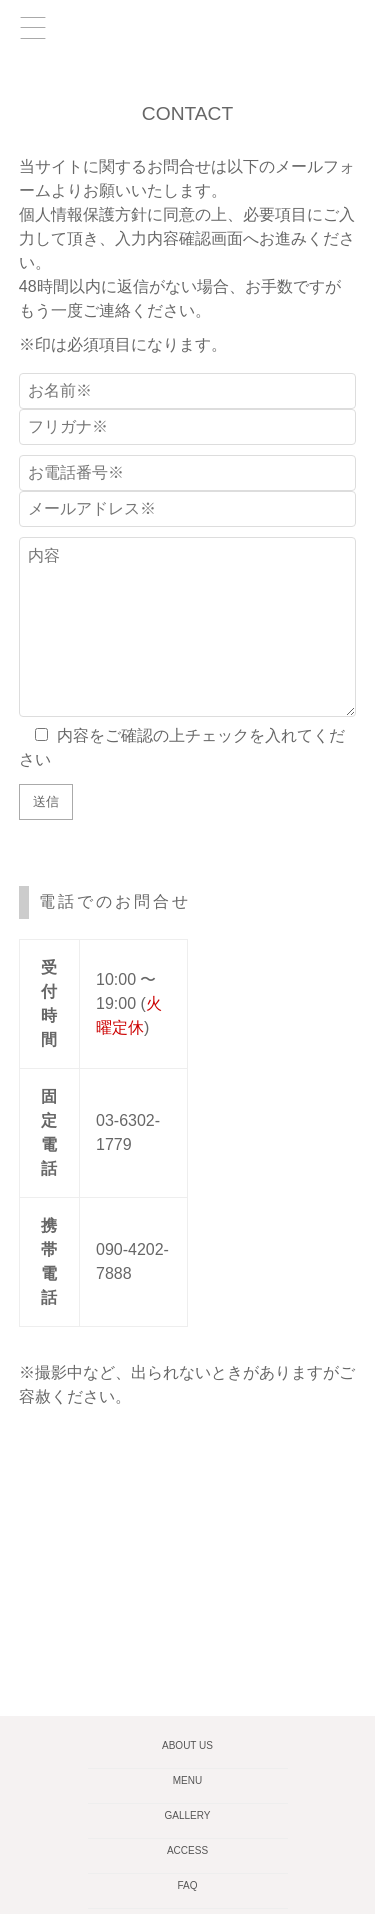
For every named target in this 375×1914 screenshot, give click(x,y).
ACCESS (187, 1850)
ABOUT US (187, 1745)
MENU (187, 1780)
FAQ (187, 1885)
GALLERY (188, 1815)
